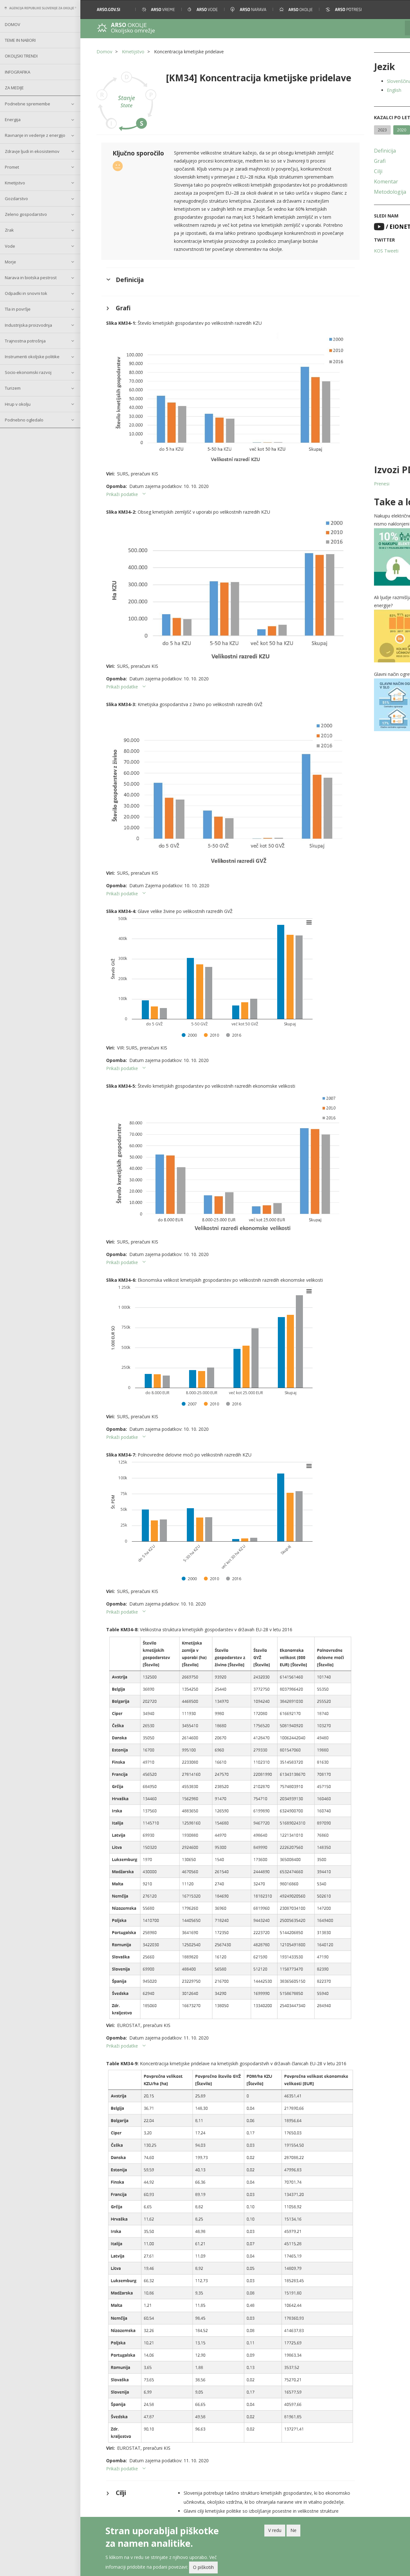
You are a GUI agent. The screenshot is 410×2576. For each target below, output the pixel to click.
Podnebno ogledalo (24, 420)
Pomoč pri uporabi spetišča (201, 2516)
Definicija (346, 150)
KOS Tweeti (347, 251)
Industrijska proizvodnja (28, 325)
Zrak (9, 230)
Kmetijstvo (15, 183)
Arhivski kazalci (269, 2516)
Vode (10, 246)
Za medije (14, 88)
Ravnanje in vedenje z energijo (35, 135)
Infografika (17, 72)
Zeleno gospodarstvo (26, 214)
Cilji (339, 171)
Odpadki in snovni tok (26, 293)
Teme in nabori (20, 40)
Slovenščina (360, 81)
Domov (12, 24)
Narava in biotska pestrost (31, 277)
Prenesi (343, 484)
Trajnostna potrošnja (25, 341)
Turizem (13, 388)
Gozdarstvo (16, 198)
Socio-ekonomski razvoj (28, 372)
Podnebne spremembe (27, 104)
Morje (10, 262)
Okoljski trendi (21, 56)
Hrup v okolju (18, 404)
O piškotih (203, 2567)
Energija (13, 119)
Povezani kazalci (270, 2509)
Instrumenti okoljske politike (32, 356)
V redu (274, 2530)
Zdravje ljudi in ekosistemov (32, 151)
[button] (396, 9)
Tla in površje (18, 309)
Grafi (341, 160)
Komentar (347, 181)
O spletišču (186, 2509)
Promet (12, 167)
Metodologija (351, 191)
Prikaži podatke (122, 478)
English (355, 90)
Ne (293, 2530)
